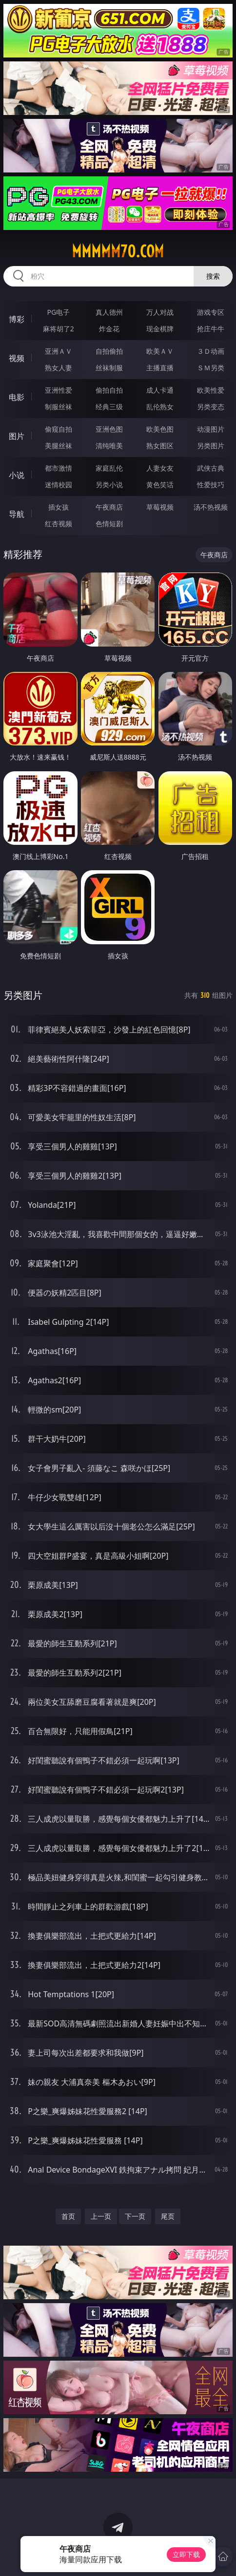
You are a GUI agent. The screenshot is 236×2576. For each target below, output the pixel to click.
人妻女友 (160, 468)
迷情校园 (58, 484)
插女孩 (58, 507)
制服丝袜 (58, 406)
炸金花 (109, 328)
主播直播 (160, 367)
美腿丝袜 (58, 445)
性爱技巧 (210, 484)
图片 (16, 436)
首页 (68, 2216)
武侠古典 (210, 468)
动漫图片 (210, 429)
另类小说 (109, 484)
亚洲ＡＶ (58, 351)
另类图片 (210, 445)
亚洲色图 (109, 429)
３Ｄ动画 (210, 351)
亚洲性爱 (58, 390)
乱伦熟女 (160, 406)
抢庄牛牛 (210, 328)
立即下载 (186, 2554)
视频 (16, 358)
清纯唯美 (109, 445)
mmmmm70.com (118, 251)
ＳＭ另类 (210, 367)
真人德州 (109, 312)
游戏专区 (210, 312)
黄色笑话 (160, 484)
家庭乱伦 (109, 468)
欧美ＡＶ (160, 351)
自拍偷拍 (109, 351)
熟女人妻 (58, 367)
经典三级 (109, 406)
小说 (16, 475)
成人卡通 (160, 390)
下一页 (135, 2216)
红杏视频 (58, 523)
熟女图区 (160, 445)
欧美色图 (160, 429)
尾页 (168, 2216)
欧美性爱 (210, 390)
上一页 (101, 2216)
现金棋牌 (160, 328)
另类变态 (210, 406)
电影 (16, 397)
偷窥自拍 (58, 429)
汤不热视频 (211, 507)
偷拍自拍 (109, 390)
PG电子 (58, 312)
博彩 (16, 319)
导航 (16, 514)
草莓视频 (160, 507)
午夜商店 (109, 507)
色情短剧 (109, 523)
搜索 (213, 276)
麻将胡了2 (58, 328)
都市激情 (58, 468)
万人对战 (160, 312)
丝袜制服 (109, 367)
